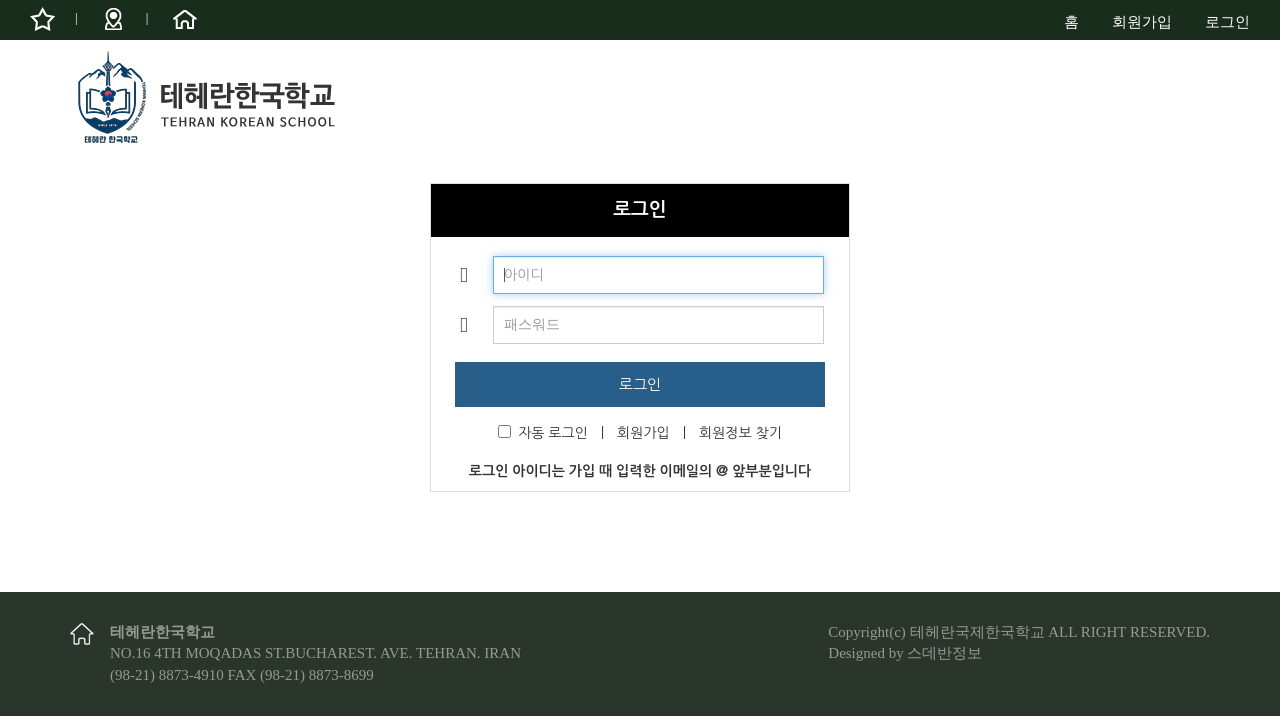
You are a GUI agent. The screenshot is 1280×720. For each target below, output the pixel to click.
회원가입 (1142, 22)
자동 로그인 (543, 432)
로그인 (1227, 22)
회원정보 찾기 (740, 433)
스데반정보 (944, 653)
